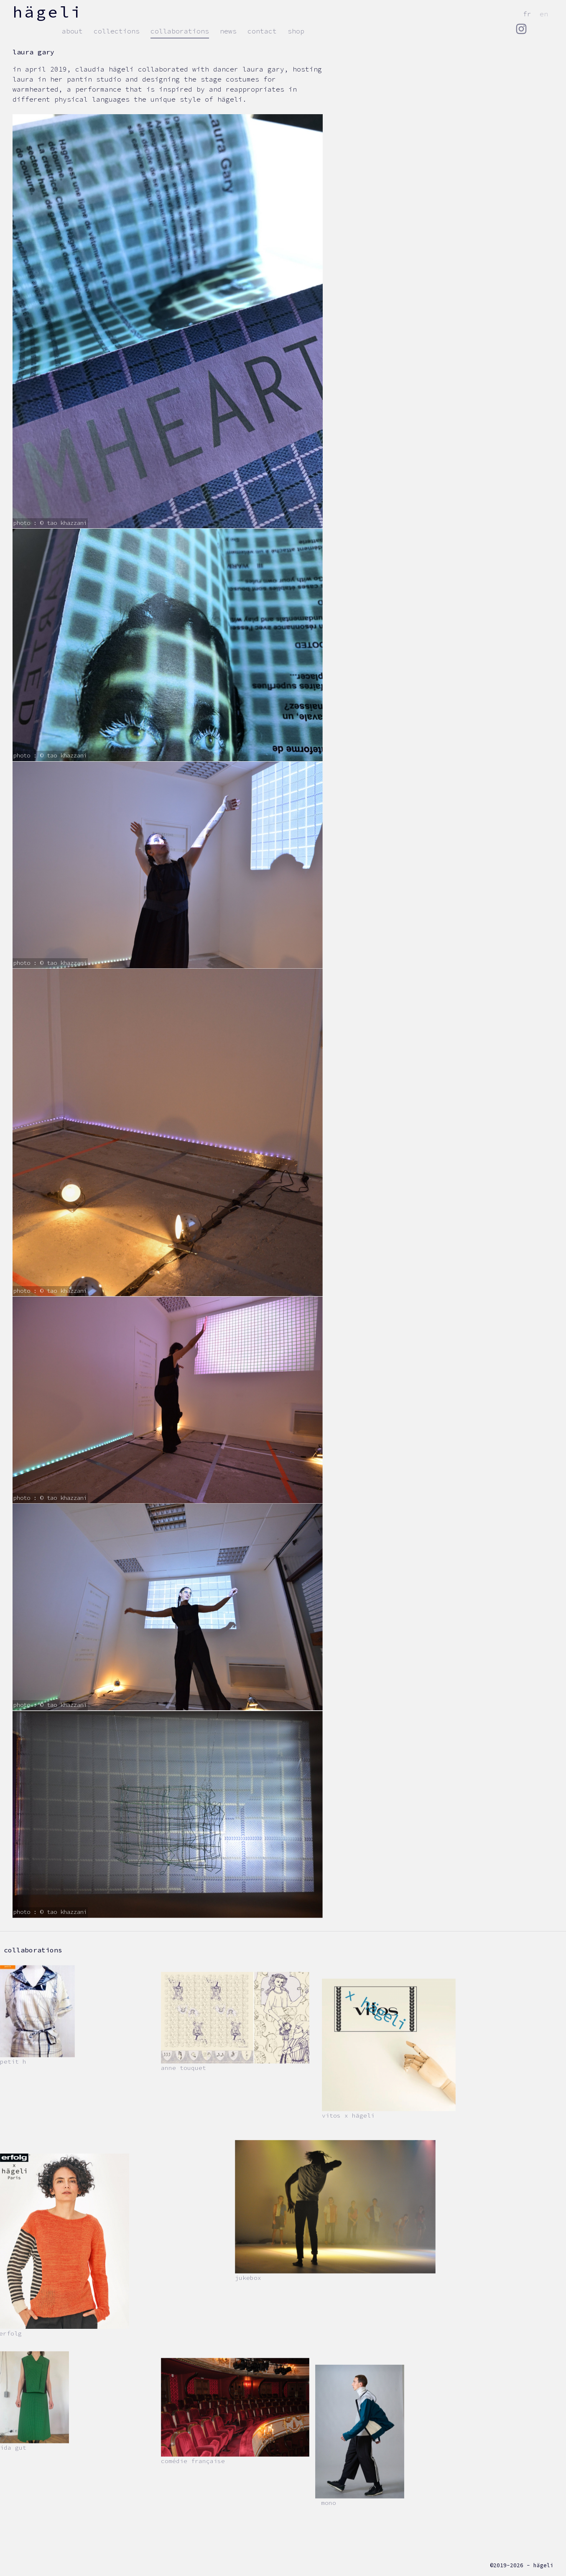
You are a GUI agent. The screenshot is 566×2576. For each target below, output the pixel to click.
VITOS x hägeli (348, 2115)
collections (117, 31)
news (228, 31)
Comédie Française (193, 2461)
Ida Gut (13, 2447)
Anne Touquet (183, 2068)
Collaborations (179, 31)
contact (262, 31)
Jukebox (248, 2278)
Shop (296, 31)
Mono (328, 2503)
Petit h (13, 2061)
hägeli (48, 12)
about (72, 31)
